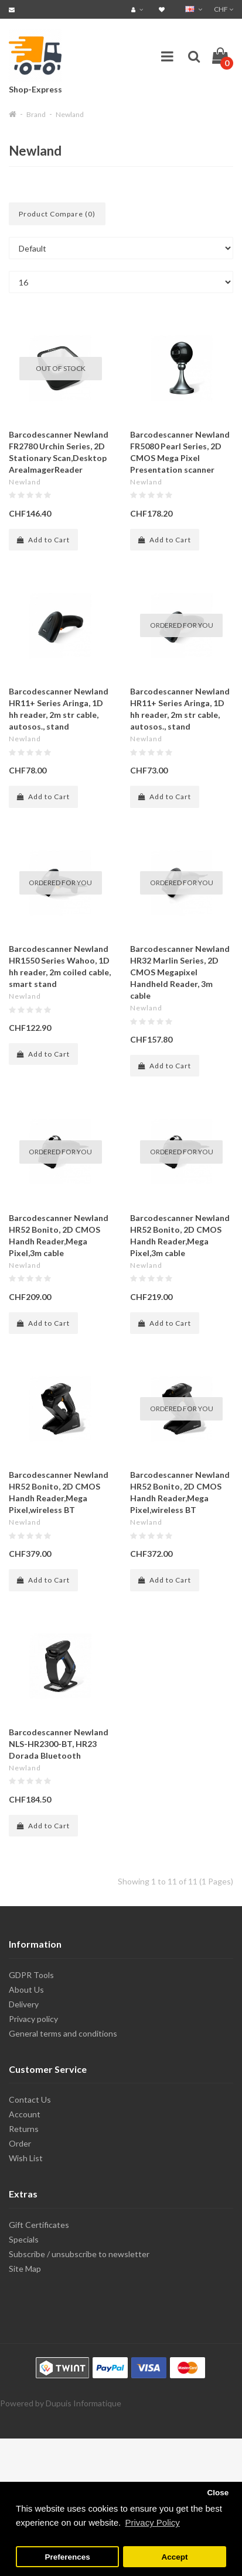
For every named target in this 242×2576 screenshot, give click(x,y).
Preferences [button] (67, 2557)
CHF (223, 9)
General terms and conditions (63, 2033)
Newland (70, 114)
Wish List (26, 2158)
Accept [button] (174, 2557)
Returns (24, 2129)
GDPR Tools (31, 1975)
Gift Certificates (39, 2225)
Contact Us (30, 2099)
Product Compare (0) (57, 213)
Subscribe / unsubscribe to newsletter (79, 2254)
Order (20, 2143)
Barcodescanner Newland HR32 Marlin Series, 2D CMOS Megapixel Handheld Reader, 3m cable (180, 972)
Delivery (24, 2004)
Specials (24, 2239)
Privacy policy (33, 2019)
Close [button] (218, 2492)
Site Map (25, 2269)
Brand (36, 114)
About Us (26, 1989)
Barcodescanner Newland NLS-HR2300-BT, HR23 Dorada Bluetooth (58, 1743)
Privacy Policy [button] (152, 2522)
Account (24, 2114)
